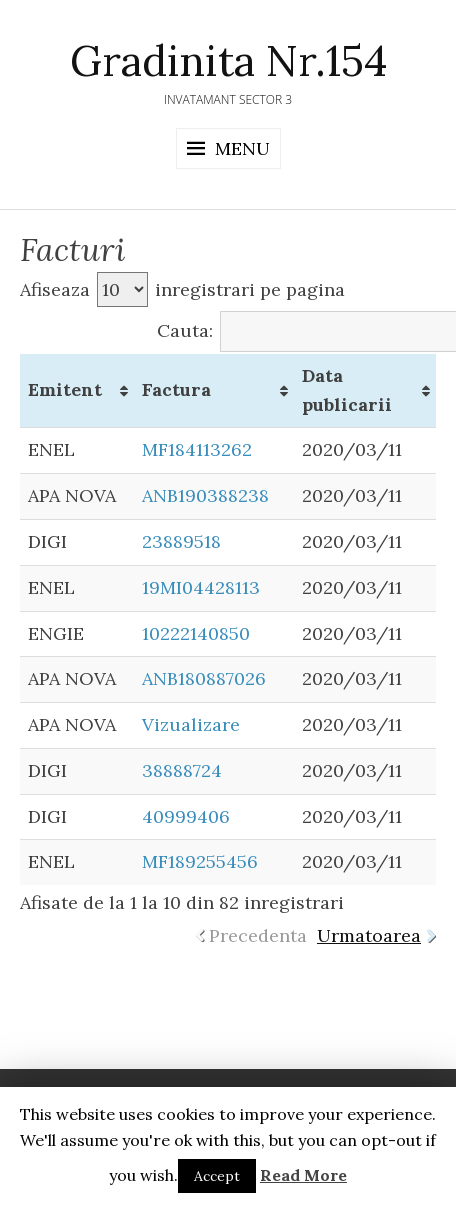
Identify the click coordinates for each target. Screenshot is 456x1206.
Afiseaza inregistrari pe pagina (182, 289)
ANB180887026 (204, 678)
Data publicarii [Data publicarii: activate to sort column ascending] (347, 390)
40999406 (186, 816)
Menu (242, 148)
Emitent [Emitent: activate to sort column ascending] (65, 389)
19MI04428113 (201, 587)
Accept (217, 1176)
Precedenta (258, 935)
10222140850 (196, 633)
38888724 (182, 770)
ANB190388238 (205, 495)
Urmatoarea (369, 935)
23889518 (181, 541)
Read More (303, 1175)
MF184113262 (197, 449)
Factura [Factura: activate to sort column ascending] (176, 389)
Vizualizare (191, 724)
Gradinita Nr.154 (228, 61)
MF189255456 (200, 861)
